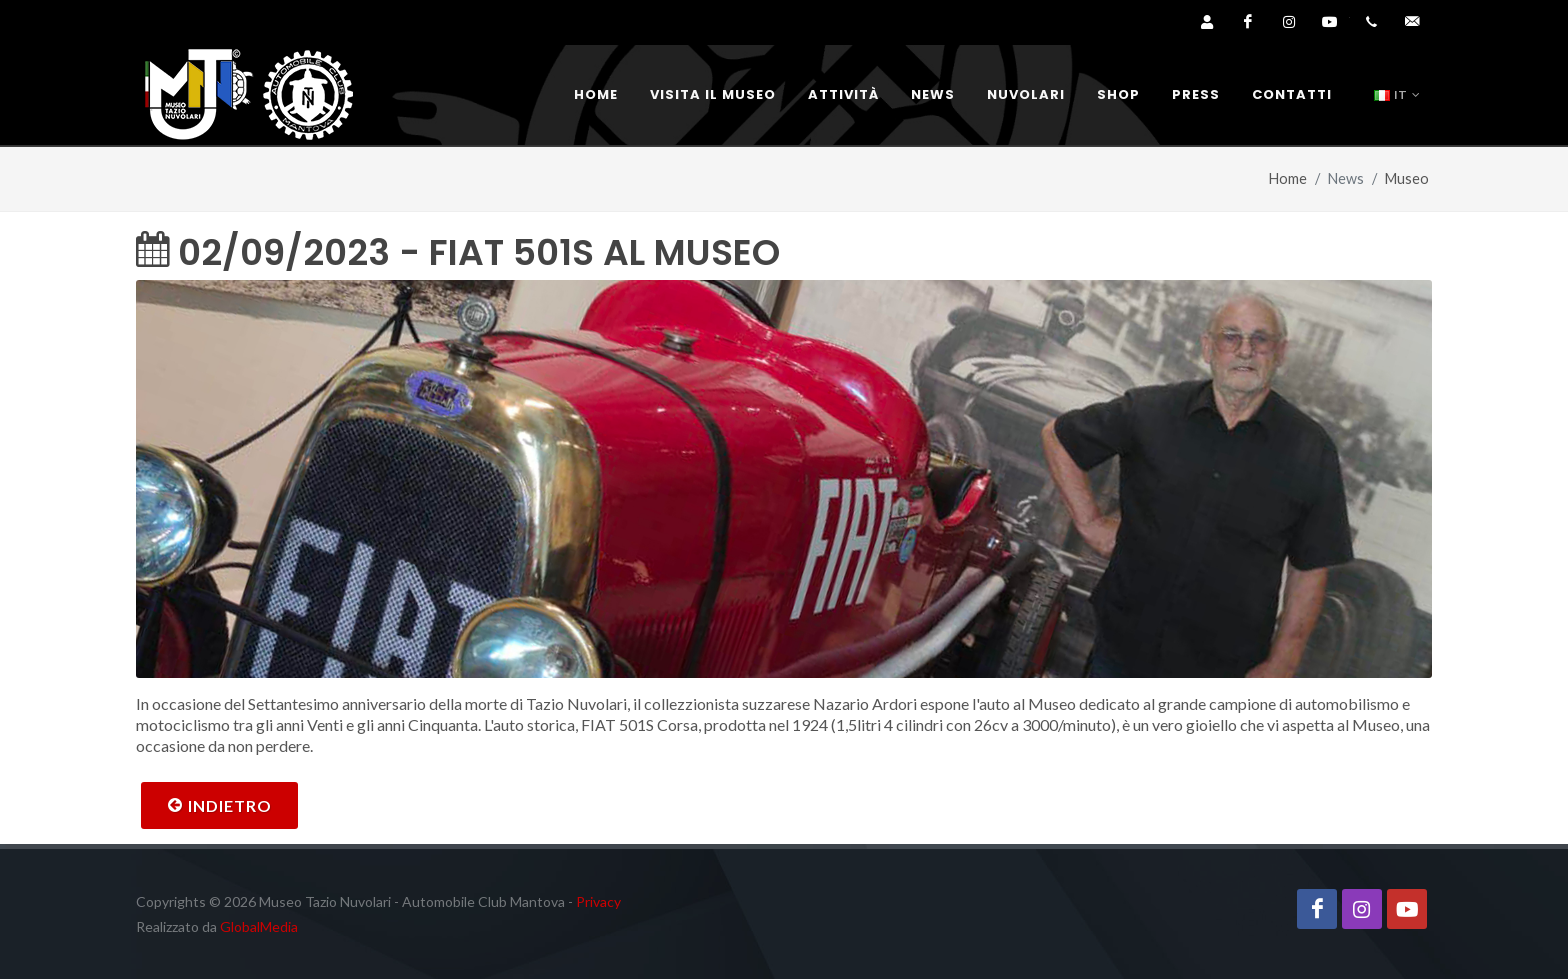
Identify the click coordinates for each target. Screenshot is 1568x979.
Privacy (598, 901)
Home (1288, 178)
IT (1397, 95)
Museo (1407, 178)
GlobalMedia (259, 926)
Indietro (219, 805)
